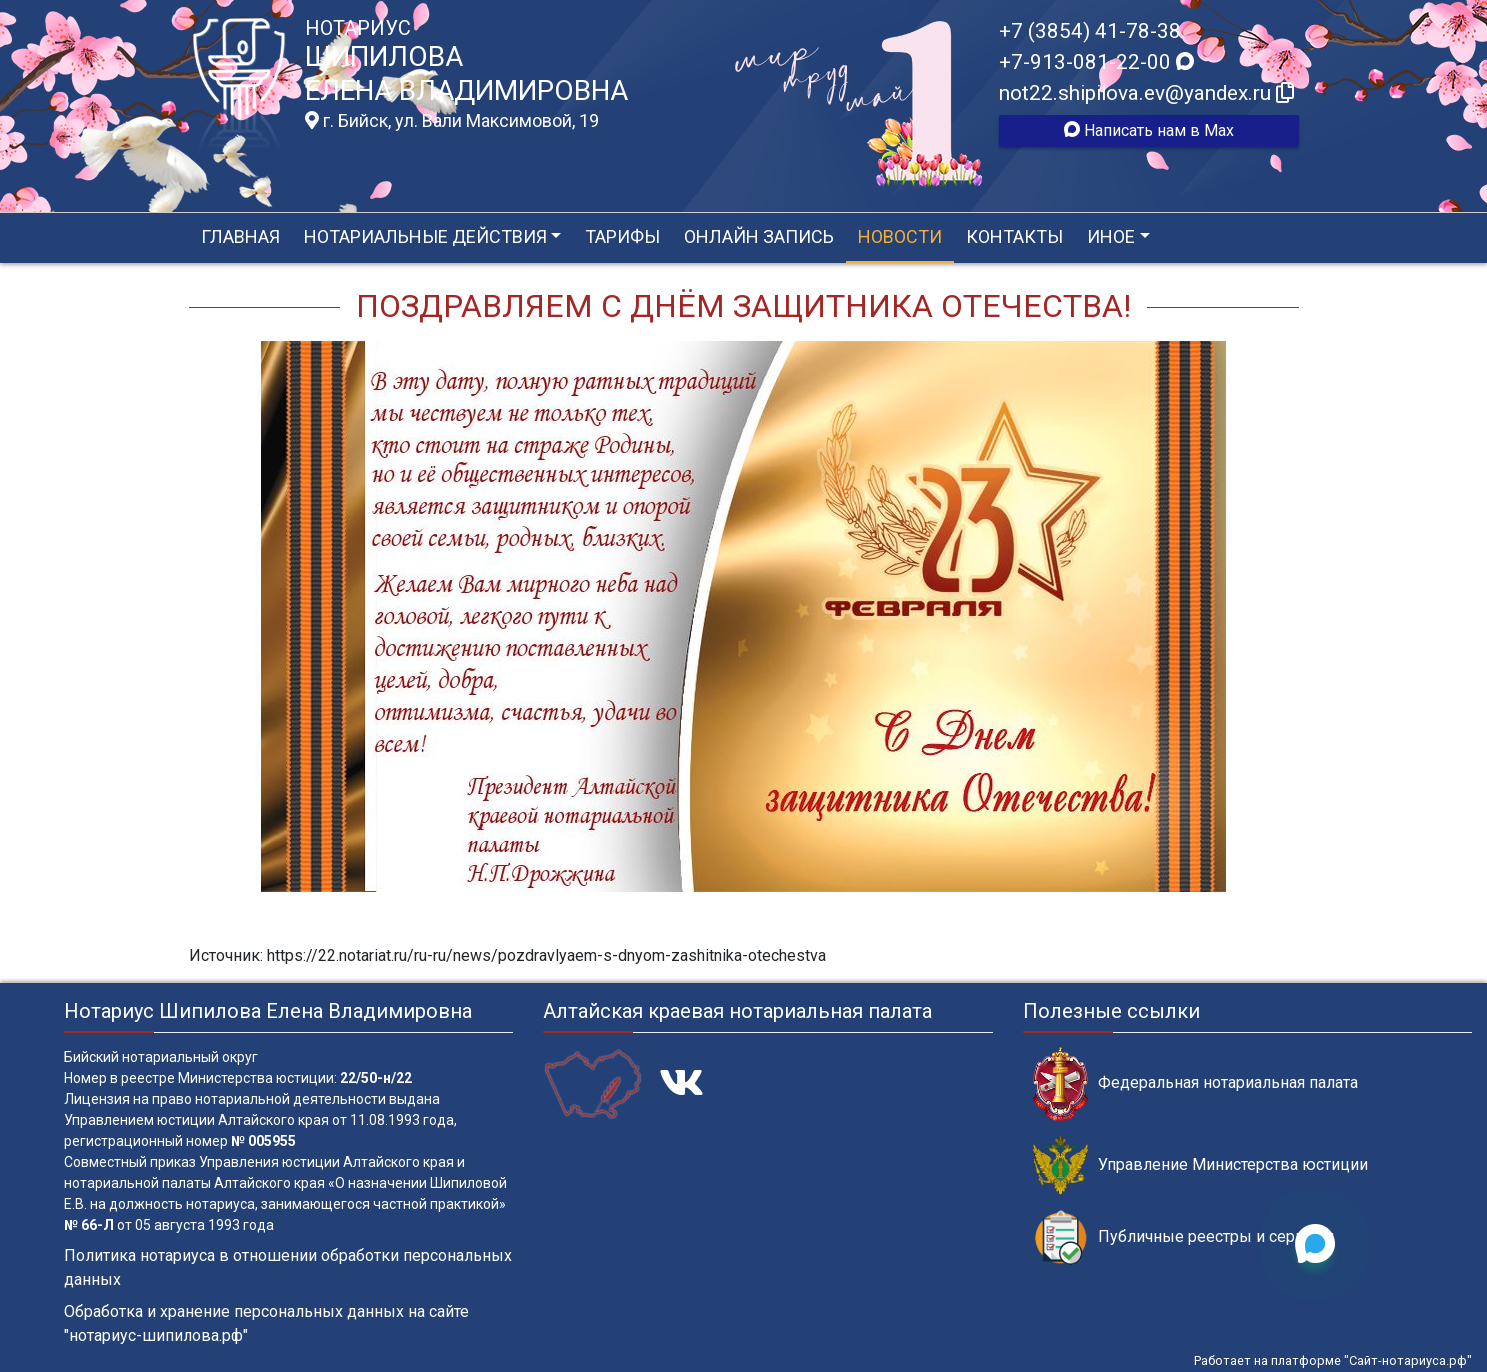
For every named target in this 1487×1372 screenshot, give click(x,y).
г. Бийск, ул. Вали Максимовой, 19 (452, 121)
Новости (900, 236)
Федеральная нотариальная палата (1195, 1083)
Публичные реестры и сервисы (1184, 1237)
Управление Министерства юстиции (1200, 1165)
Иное (1111, 236)
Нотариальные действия (425, 236)
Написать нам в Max (1149, 130)
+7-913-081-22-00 (1096, 62)
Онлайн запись (759, 236)
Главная (240, 236)
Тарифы (622, 236)
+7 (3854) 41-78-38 (1090, 31)
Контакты (1014, 236)
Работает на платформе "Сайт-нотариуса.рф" (1333, 1360)
